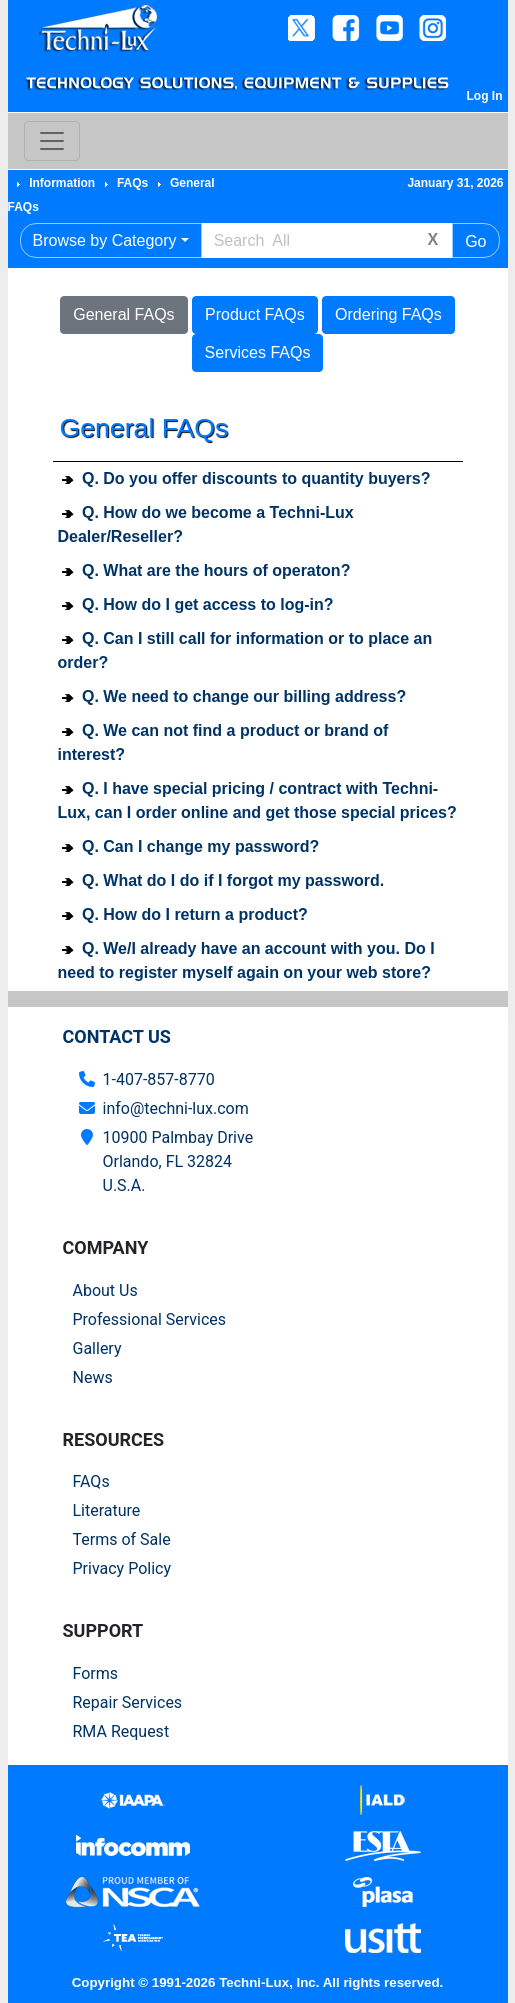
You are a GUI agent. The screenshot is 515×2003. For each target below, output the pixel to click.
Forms (96, 1673)
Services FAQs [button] (258, 352)
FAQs (91, 1481)
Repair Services (128, 1702)
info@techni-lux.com (176, 1108)
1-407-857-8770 (159, 1079)
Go (475, 241)
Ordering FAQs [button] (388, 314)
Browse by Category (105, 240)
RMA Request (121, 1731)
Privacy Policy (122, 1568)
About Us (105, 1290)
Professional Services (150, 1319)
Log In (485, 96)
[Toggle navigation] (52, 141)
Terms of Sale (122, 1539)
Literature (107, 1510)
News (93, 1377)
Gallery (97, 1348)
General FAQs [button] (123, 314)
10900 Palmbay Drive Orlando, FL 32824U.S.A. (178, 1161)
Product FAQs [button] (255, 314)
